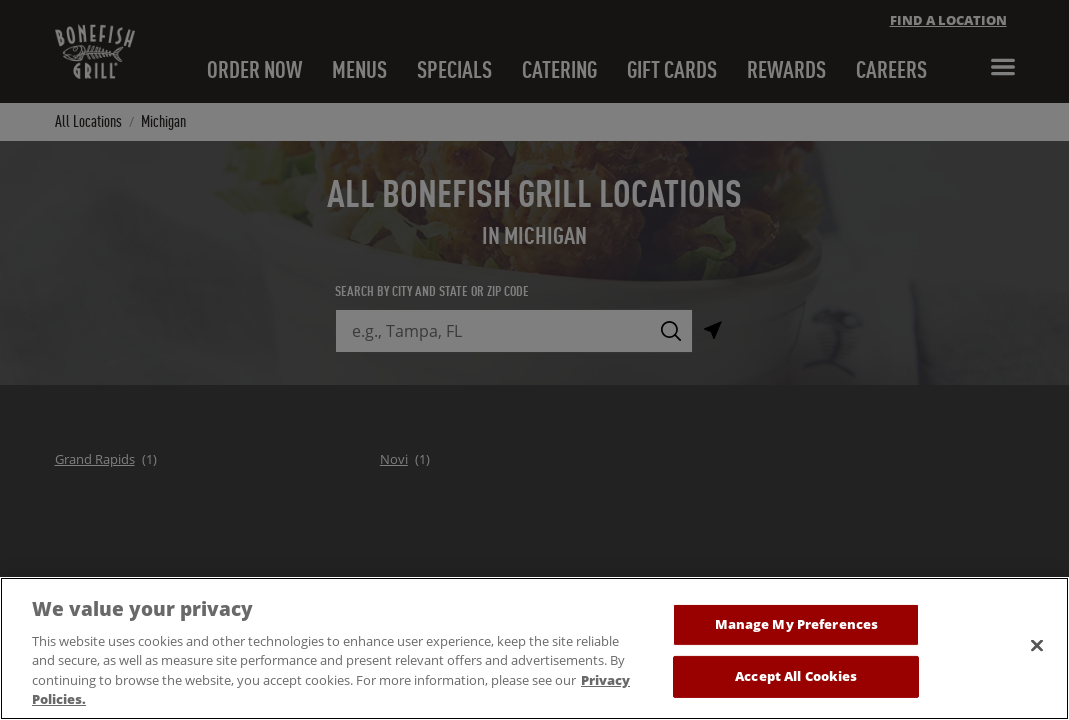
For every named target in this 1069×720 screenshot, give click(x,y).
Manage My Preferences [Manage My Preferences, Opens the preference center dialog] (797, 640)
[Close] (1037, 661)
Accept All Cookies (796, 691)
